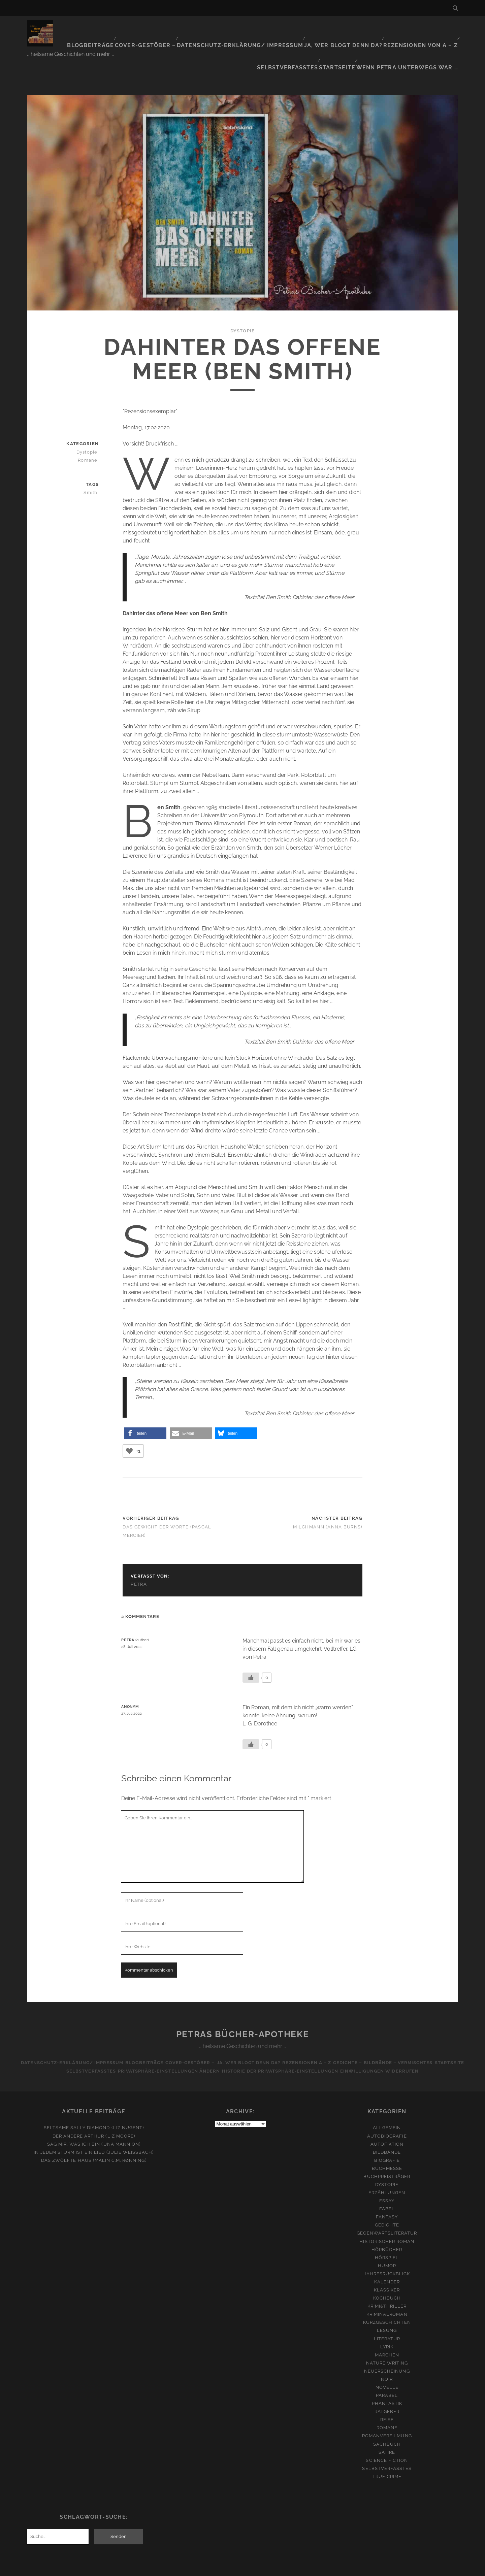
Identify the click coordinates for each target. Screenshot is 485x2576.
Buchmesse (387, 2137)
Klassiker (387, 2258)
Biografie (387, 2128)
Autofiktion (386, 2112)
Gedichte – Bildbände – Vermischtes (392, 2031)
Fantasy (387, 2185)
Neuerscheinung (387, 2339)
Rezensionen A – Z (311, 2031)
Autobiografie (387, 2104)
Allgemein (387, 2096)
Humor (387, 2234)
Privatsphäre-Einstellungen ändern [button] (167, 2039)
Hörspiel (387, 2225)
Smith (93, 460)
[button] (145, 1402)
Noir (387, 2347)
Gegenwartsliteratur (387, 2201)
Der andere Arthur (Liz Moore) (94, 2104)
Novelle (387, 2355)
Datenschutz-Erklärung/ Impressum (210, 28)
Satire (387, 2420)
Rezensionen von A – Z (368, 28)
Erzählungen (386, 2161)
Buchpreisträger (386, 2145)
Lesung (387, 2299)
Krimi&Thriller (387, 2274)
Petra (139, 1552)
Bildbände (387, 2120)
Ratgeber (387, 2380)
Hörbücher (386, 2217)
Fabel (387, 2177)
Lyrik (386, 2315)
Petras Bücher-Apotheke (242, 2003)
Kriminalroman (387, 2282)
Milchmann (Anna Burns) (327, 1495)
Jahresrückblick (387, 2242)
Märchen (387, 2323)
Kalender (387, 2250)
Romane (90, 428)
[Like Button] (129, 1420)
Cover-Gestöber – (127, 28)
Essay (386, 2169)
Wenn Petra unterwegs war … (416, 36)
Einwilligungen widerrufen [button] (386, 2039)
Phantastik (387, 2372)
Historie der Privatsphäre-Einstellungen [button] (282, 2039)
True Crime (387, 2445)
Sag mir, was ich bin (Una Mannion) (93, 2112)
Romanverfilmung (387, 2404)
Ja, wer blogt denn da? (299, 28)
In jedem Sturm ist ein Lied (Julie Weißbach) (94, 2120)
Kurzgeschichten (387, 2290)
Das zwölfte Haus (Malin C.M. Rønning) (94, 2128)
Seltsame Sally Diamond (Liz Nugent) (94, 2096)
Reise (387, 2388)
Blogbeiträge (77, 28)
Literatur (387, 2307)
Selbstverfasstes (430, 28)
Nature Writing (387, 2331)
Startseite (353, 36)
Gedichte (387, 2193)
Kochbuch (387, 2266)
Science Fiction (387, 2428)
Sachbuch (387, 2412)
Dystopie (242, 299)
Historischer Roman (386, 2209)
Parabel (387, 2364)
